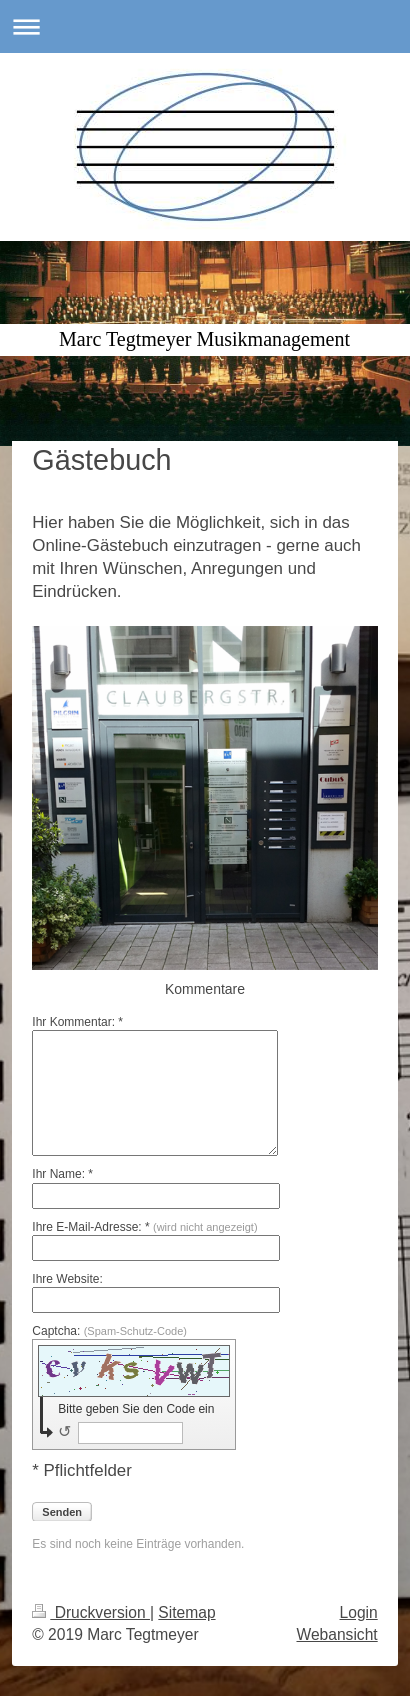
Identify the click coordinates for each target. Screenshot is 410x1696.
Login (359, 1612)
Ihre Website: (67, 1279)
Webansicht (336, 1634)
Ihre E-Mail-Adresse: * (144, 1227)
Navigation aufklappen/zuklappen (205, 26)
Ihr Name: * (62, 1174)
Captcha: (109, 1331)
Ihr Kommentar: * (77, 1022)
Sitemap (186, 1612)
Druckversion (91, 1612)
